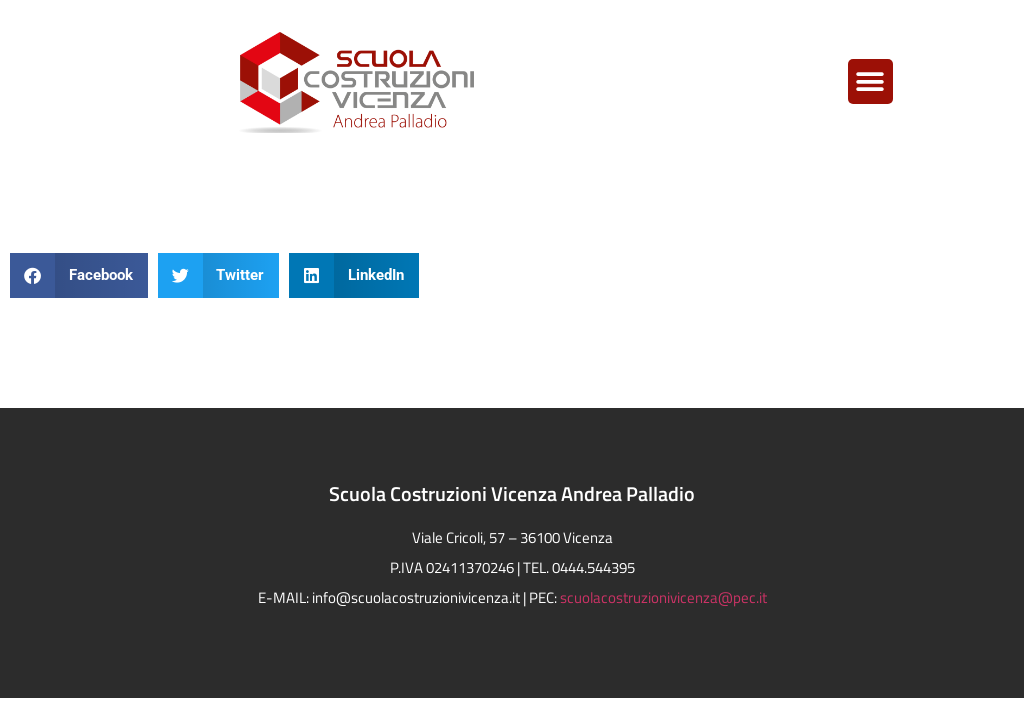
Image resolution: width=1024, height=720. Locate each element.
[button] (870, 81)
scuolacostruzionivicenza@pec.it (663, 597)
